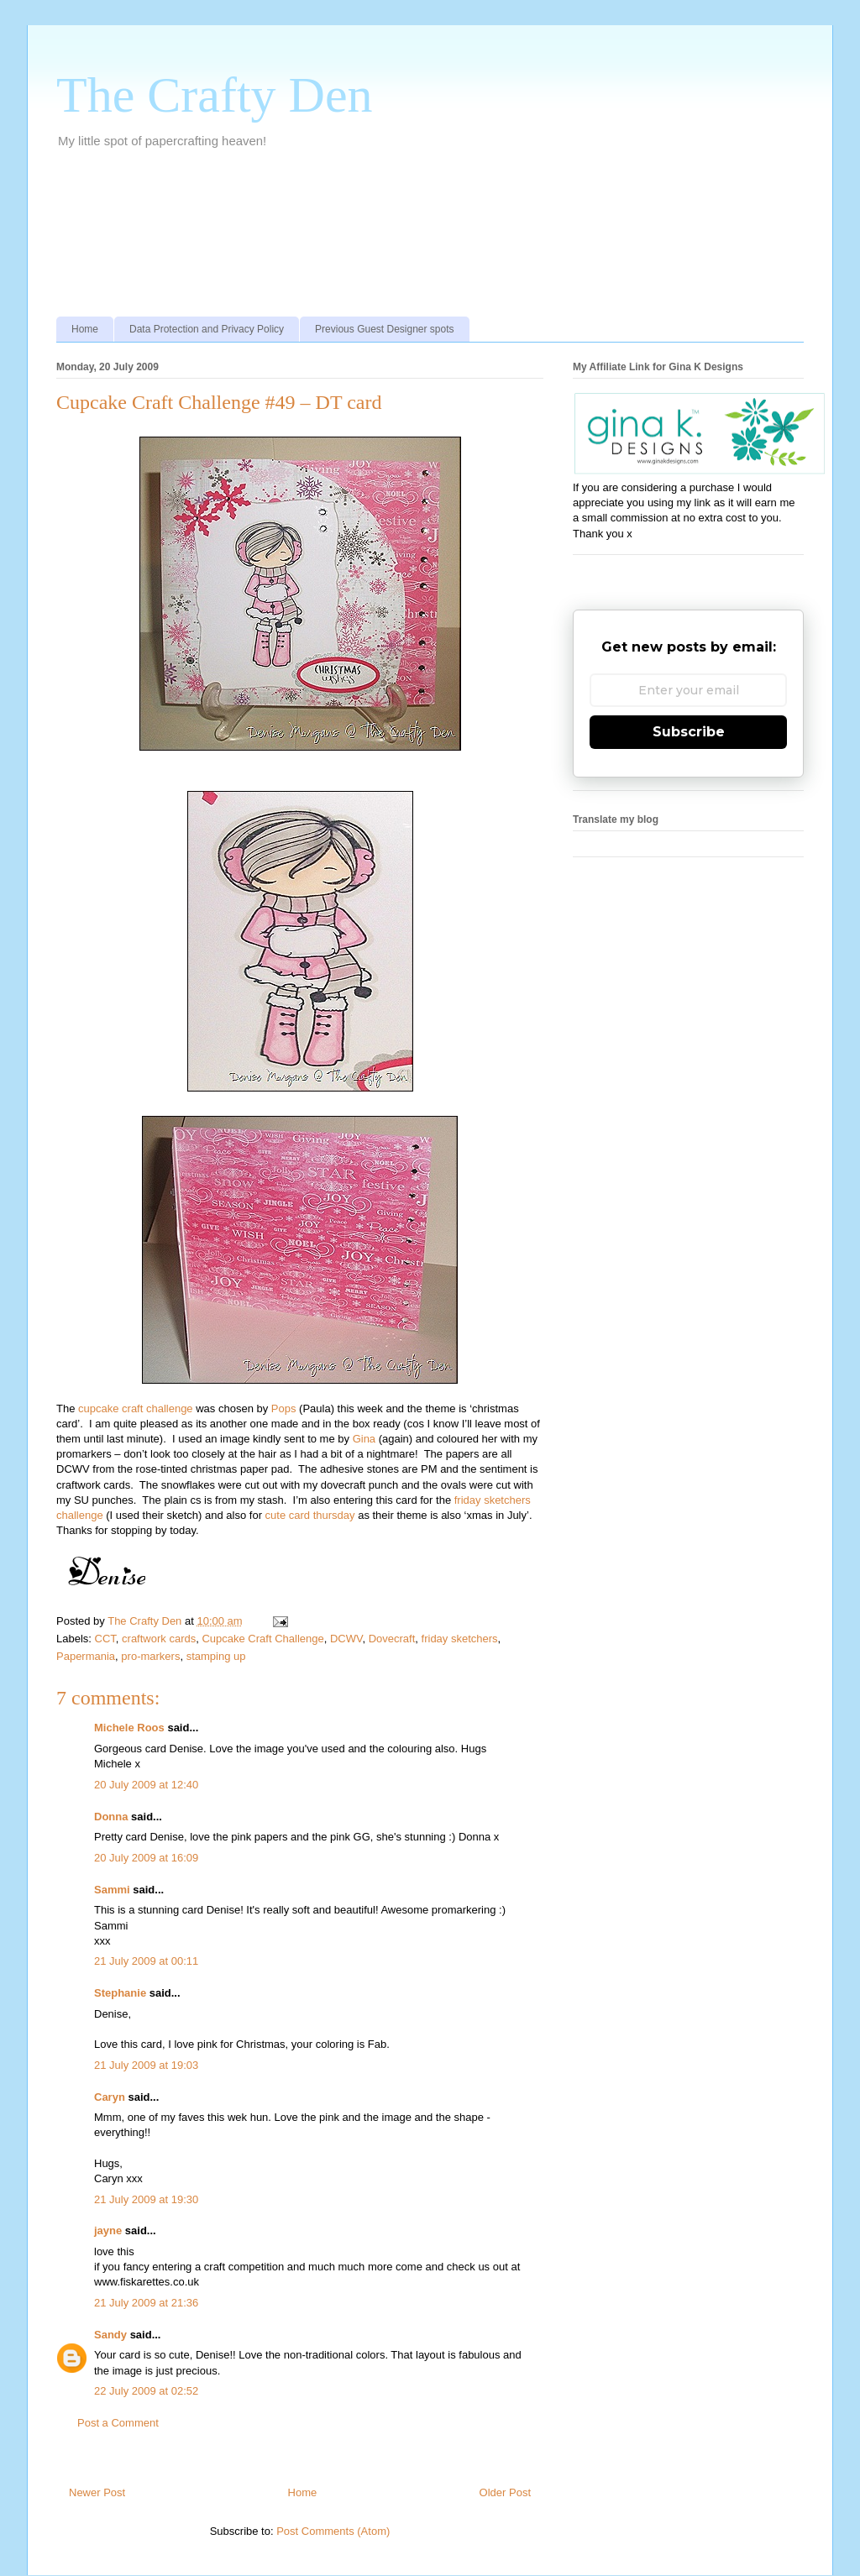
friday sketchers (460, 1638)
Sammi (112, 1889)
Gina (364, 1438)
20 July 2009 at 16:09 (146, 1857)
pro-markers (150, 1656)
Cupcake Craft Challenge (262, 1638)
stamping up (216, 1656)
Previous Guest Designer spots (384, 329)
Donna (111, 1816)
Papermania (85, 1656)
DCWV (346, 1638)
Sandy (110, 2334)
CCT (105, 1638)
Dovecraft (392, 1638)
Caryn (109, 2097)
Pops (283, 1408)
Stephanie (120, 1993)
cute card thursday (310, 1515)
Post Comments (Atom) (333, 2531)
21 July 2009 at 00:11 (146, 1961)
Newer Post (97, 2492)
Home (84, 329)
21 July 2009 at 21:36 (146, 2302)
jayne (108, 2230)
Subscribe (689, 732)
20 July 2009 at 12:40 (146, 1784)
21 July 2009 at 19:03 (146, 2065)
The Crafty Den (214, 95)
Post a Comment (118, 2422)
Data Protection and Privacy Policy (206, 329)
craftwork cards (159, 1638)
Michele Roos (129, 1727)
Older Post (505, 2492)
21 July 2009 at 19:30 (146, 2199)
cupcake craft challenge (135, 1408)
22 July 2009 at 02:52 (146, 2391)
